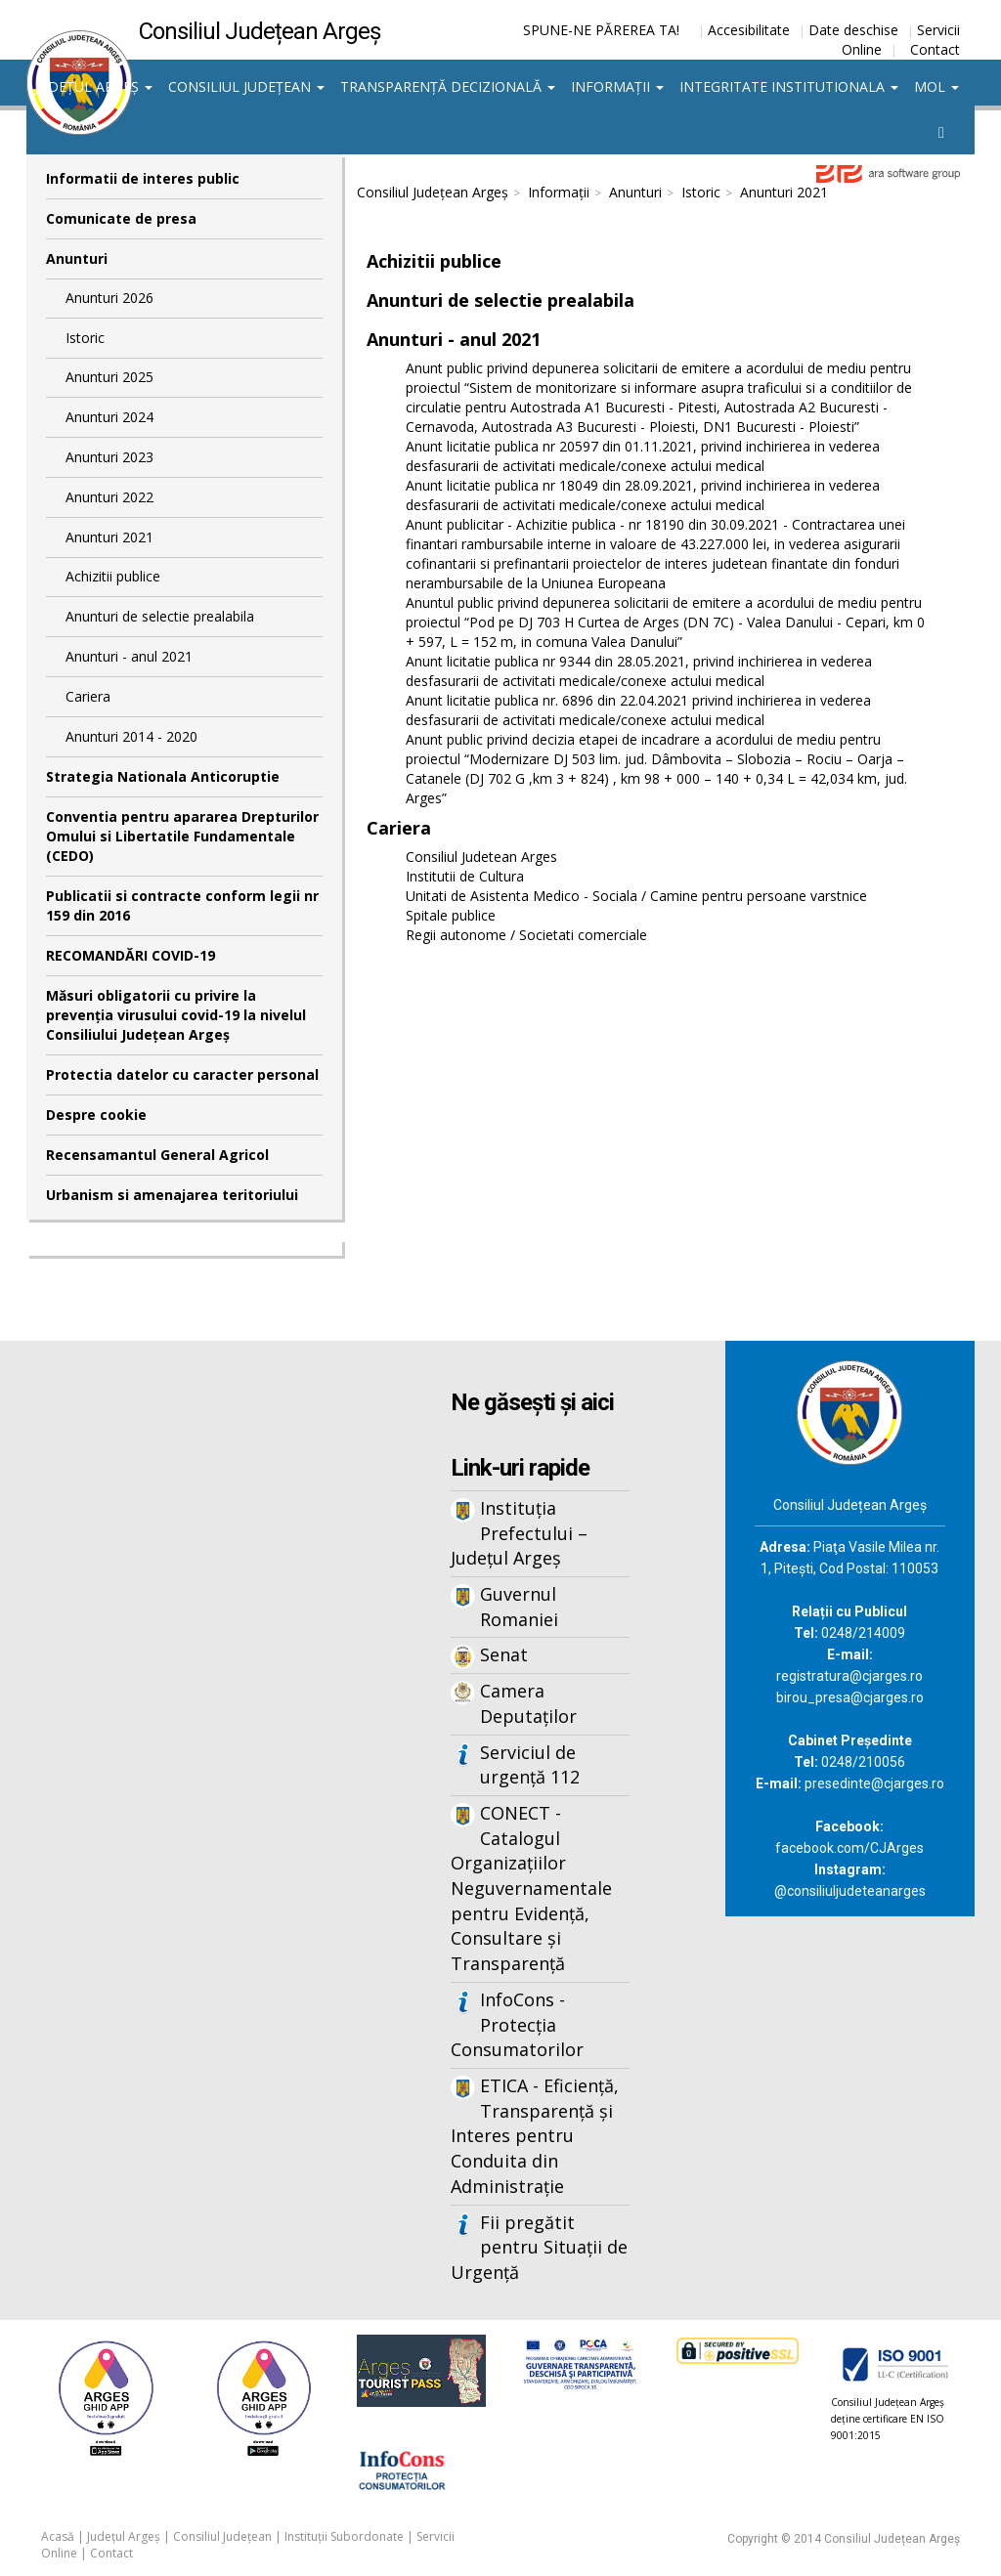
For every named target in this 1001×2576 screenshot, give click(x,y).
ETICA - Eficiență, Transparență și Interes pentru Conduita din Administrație (535, 2136)
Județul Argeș (93, 86)
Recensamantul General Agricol (157, 1154)
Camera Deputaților (528, 1703)
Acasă (57, 2536)
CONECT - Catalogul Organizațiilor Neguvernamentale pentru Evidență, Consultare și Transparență (531, 1888)
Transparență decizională (447, 86)
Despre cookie (96, 1114)
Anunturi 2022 (109, 497)
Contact (935, 49)
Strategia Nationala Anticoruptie (163, 776)
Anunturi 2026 (109, 297)
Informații (617, 86)
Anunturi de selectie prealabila (159, 616)
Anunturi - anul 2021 (129, 656)
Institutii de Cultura (465, 876)
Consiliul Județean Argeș (432, 192)
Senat (504, 1654)
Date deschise (853, 30)
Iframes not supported (184, 1663)
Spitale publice (451, 915)
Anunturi (77, 258)
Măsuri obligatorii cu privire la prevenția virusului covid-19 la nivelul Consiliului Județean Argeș (176, 1015)
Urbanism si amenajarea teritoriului (172, 1194)
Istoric (85, 337)
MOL (936, 86)
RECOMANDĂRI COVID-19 (130, 955)
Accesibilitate (749, 30)
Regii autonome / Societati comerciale (526, 934)
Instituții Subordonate (344, 2536)
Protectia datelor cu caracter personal (182, 1074)
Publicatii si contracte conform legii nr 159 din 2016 (182, 905)
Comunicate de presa (121, 218)
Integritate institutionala (788, 86)
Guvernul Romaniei (519, 1606)
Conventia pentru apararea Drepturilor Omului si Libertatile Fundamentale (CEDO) (182, 836)
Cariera (87, 696)
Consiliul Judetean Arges (481, 856)
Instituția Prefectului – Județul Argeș (519, 1532)
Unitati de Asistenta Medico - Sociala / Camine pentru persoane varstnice (636, 895)
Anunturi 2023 (109, 457)
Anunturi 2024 (109, 417)
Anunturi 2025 (109, 376)
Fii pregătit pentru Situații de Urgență (539, 2247)
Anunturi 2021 (109, 537)
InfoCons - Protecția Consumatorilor (517, 2024)
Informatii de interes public (142, 178)
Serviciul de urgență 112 (530, 1764)
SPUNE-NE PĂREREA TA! (601, 30)
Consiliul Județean (246, 86)
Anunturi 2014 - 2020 (131, 736)
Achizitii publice (112, 576)
